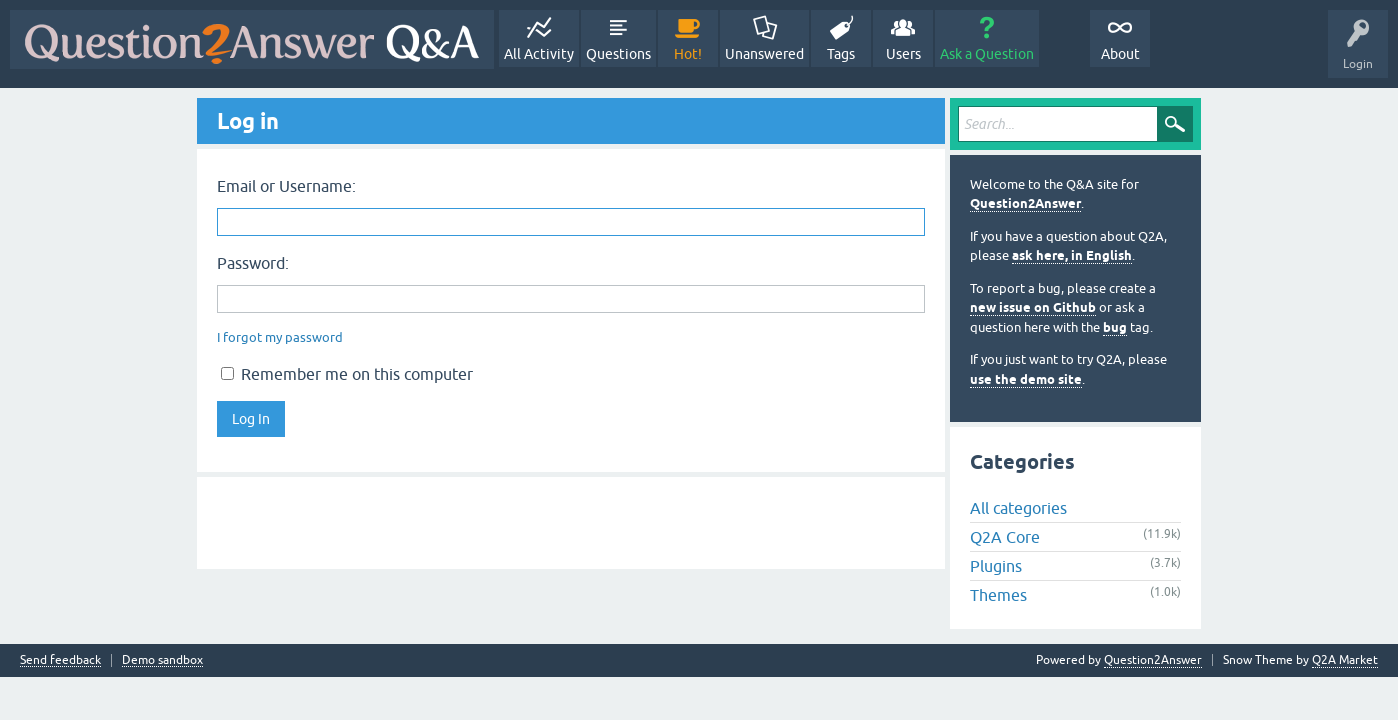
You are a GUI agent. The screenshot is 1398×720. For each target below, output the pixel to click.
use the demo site (1026, 379)
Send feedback (60, 660)
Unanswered (764, 54)
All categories (1018, 508)
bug (1115, 327)
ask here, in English (1072, 255)
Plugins (996, 566)
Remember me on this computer (347, 374)
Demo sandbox (162, 660)
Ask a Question (987, 54)
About (1120, 54)
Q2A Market (1345, 660)
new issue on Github (1033, 307)
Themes (998, 595)
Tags (841, 54)
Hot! (688, 54)
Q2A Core (1005, 537)
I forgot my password (280, 337)
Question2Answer (1025, 203)
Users (903, 54)
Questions (618, 54)
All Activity (539, 54)
